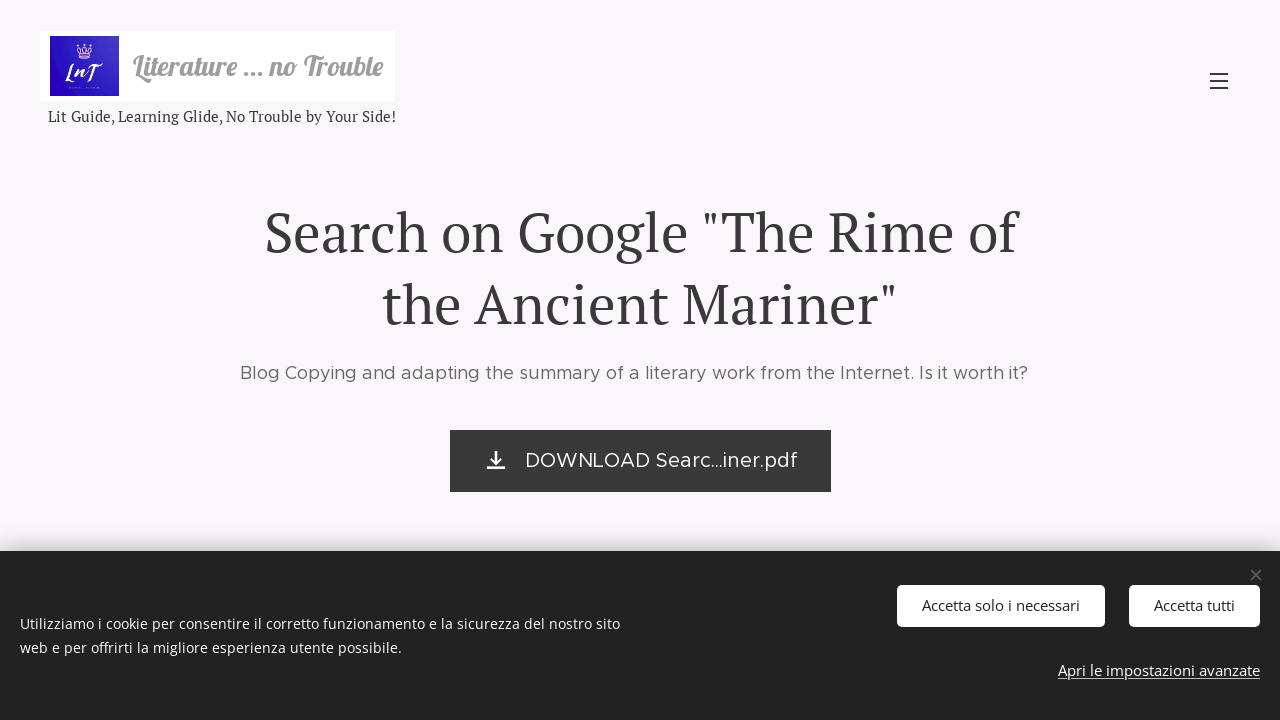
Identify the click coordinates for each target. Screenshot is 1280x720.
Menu (1219, 81)
